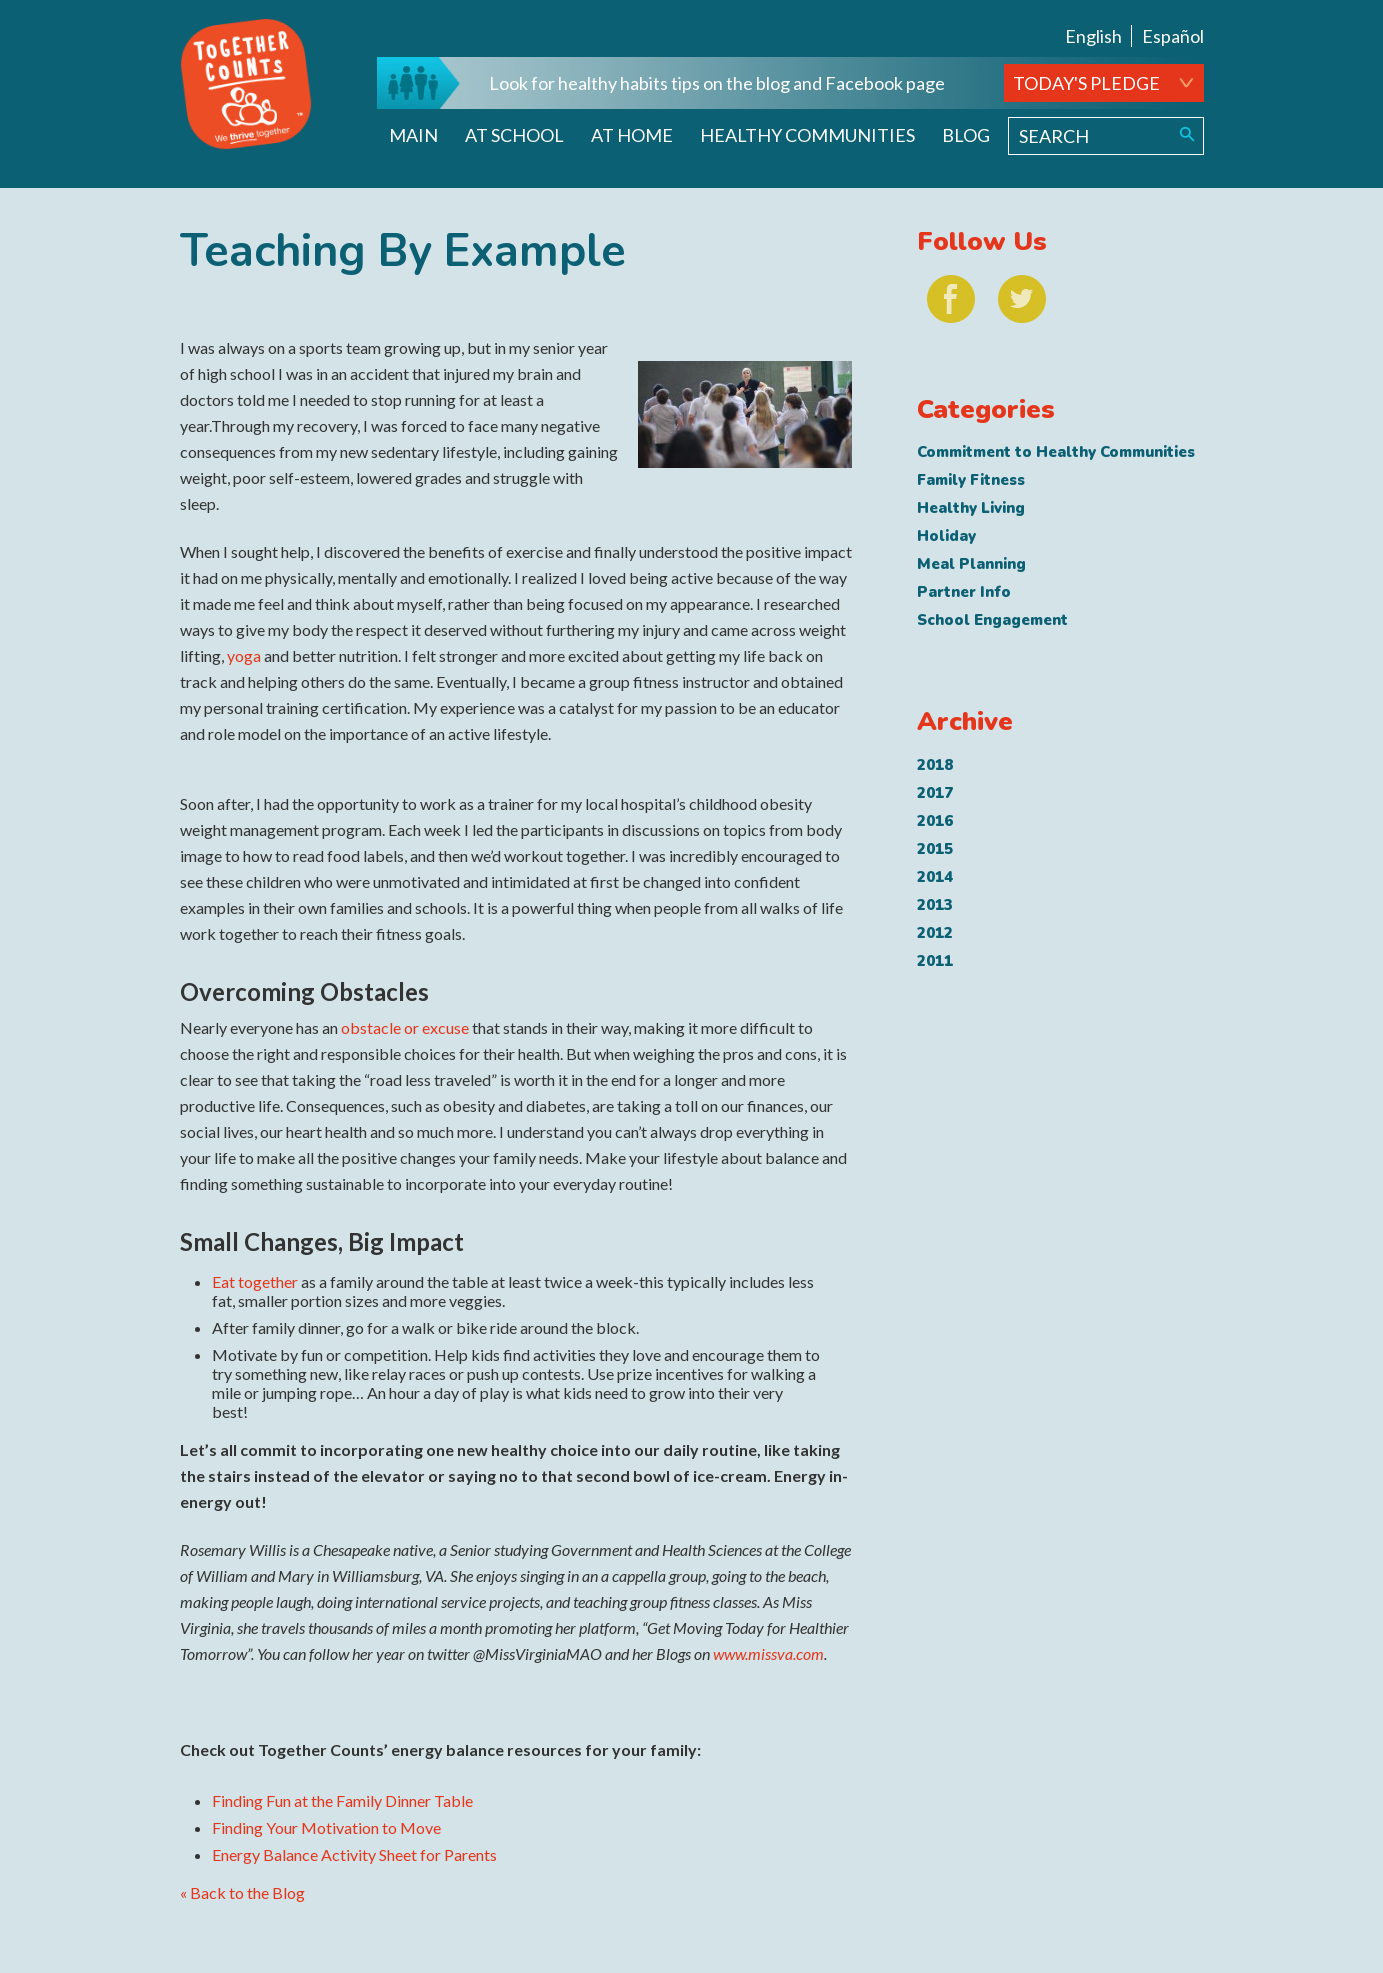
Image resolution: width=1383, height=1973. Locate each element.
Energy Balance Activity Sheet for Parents (354, 1854)
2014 (935, 877)
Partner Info (964, 592)
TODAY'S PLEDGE (1086, 83)
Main (413, 135)
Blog (966, 135)
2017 (935, 793)
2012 (935, 933)
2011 (935, 961)
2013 (935, 905)
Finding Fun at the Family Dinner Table (342, 1800)
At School (514, 135)
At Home (632, 135)
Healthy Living (971, 508)
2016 (935, 821)
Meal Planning (971, 564)
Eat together (255, 1281)
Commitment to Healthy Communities (1056, 452)
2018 (935, 765)
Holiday (946, 536)
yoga (244, 655)
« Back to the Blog (242, 1892)
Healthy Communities (807, 135)
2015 (935, 849)
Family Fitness (971, 480)
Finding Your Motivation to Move (326, 1827)
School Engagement (992, 620)
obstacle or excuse (405, 1027)
